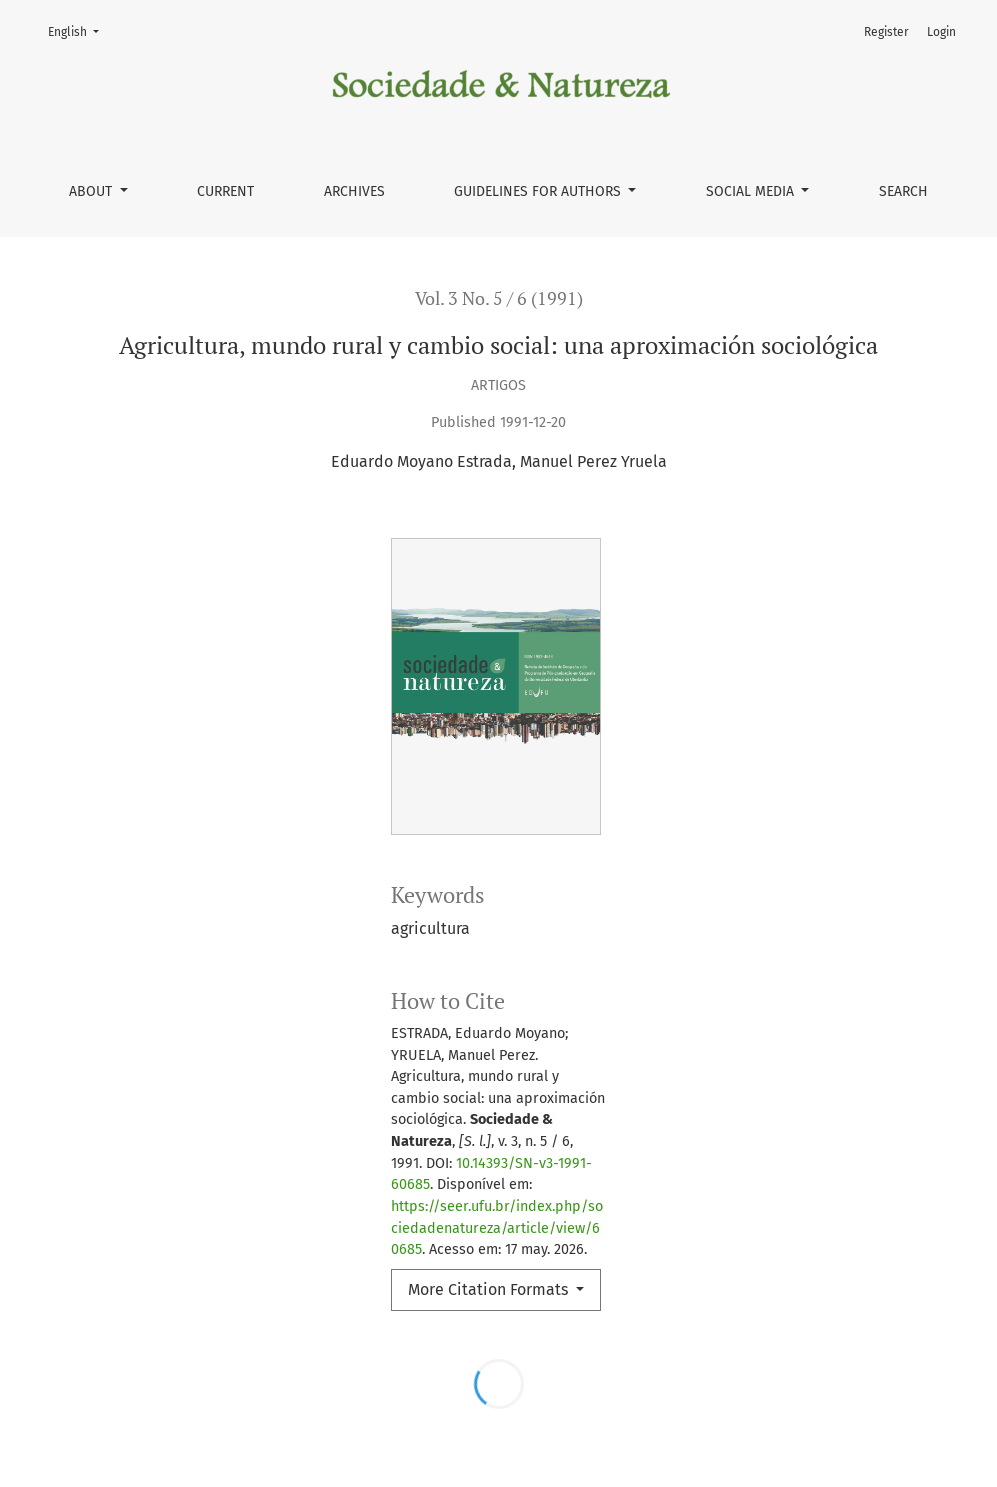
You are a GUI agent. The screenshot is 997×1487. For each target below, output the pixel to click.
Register (886, 32)
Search (903, 191)
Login (941, 32)
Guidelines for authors (539, 191)
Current (225, 191)
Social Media (752, 191)
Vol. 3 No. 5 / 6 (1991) (499, 298)
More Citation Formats (490, 1289)
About (92, 191)
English (79, 30)
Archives (354, 191)
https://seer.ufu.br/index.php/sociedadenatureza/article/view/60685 (497, 1228)
